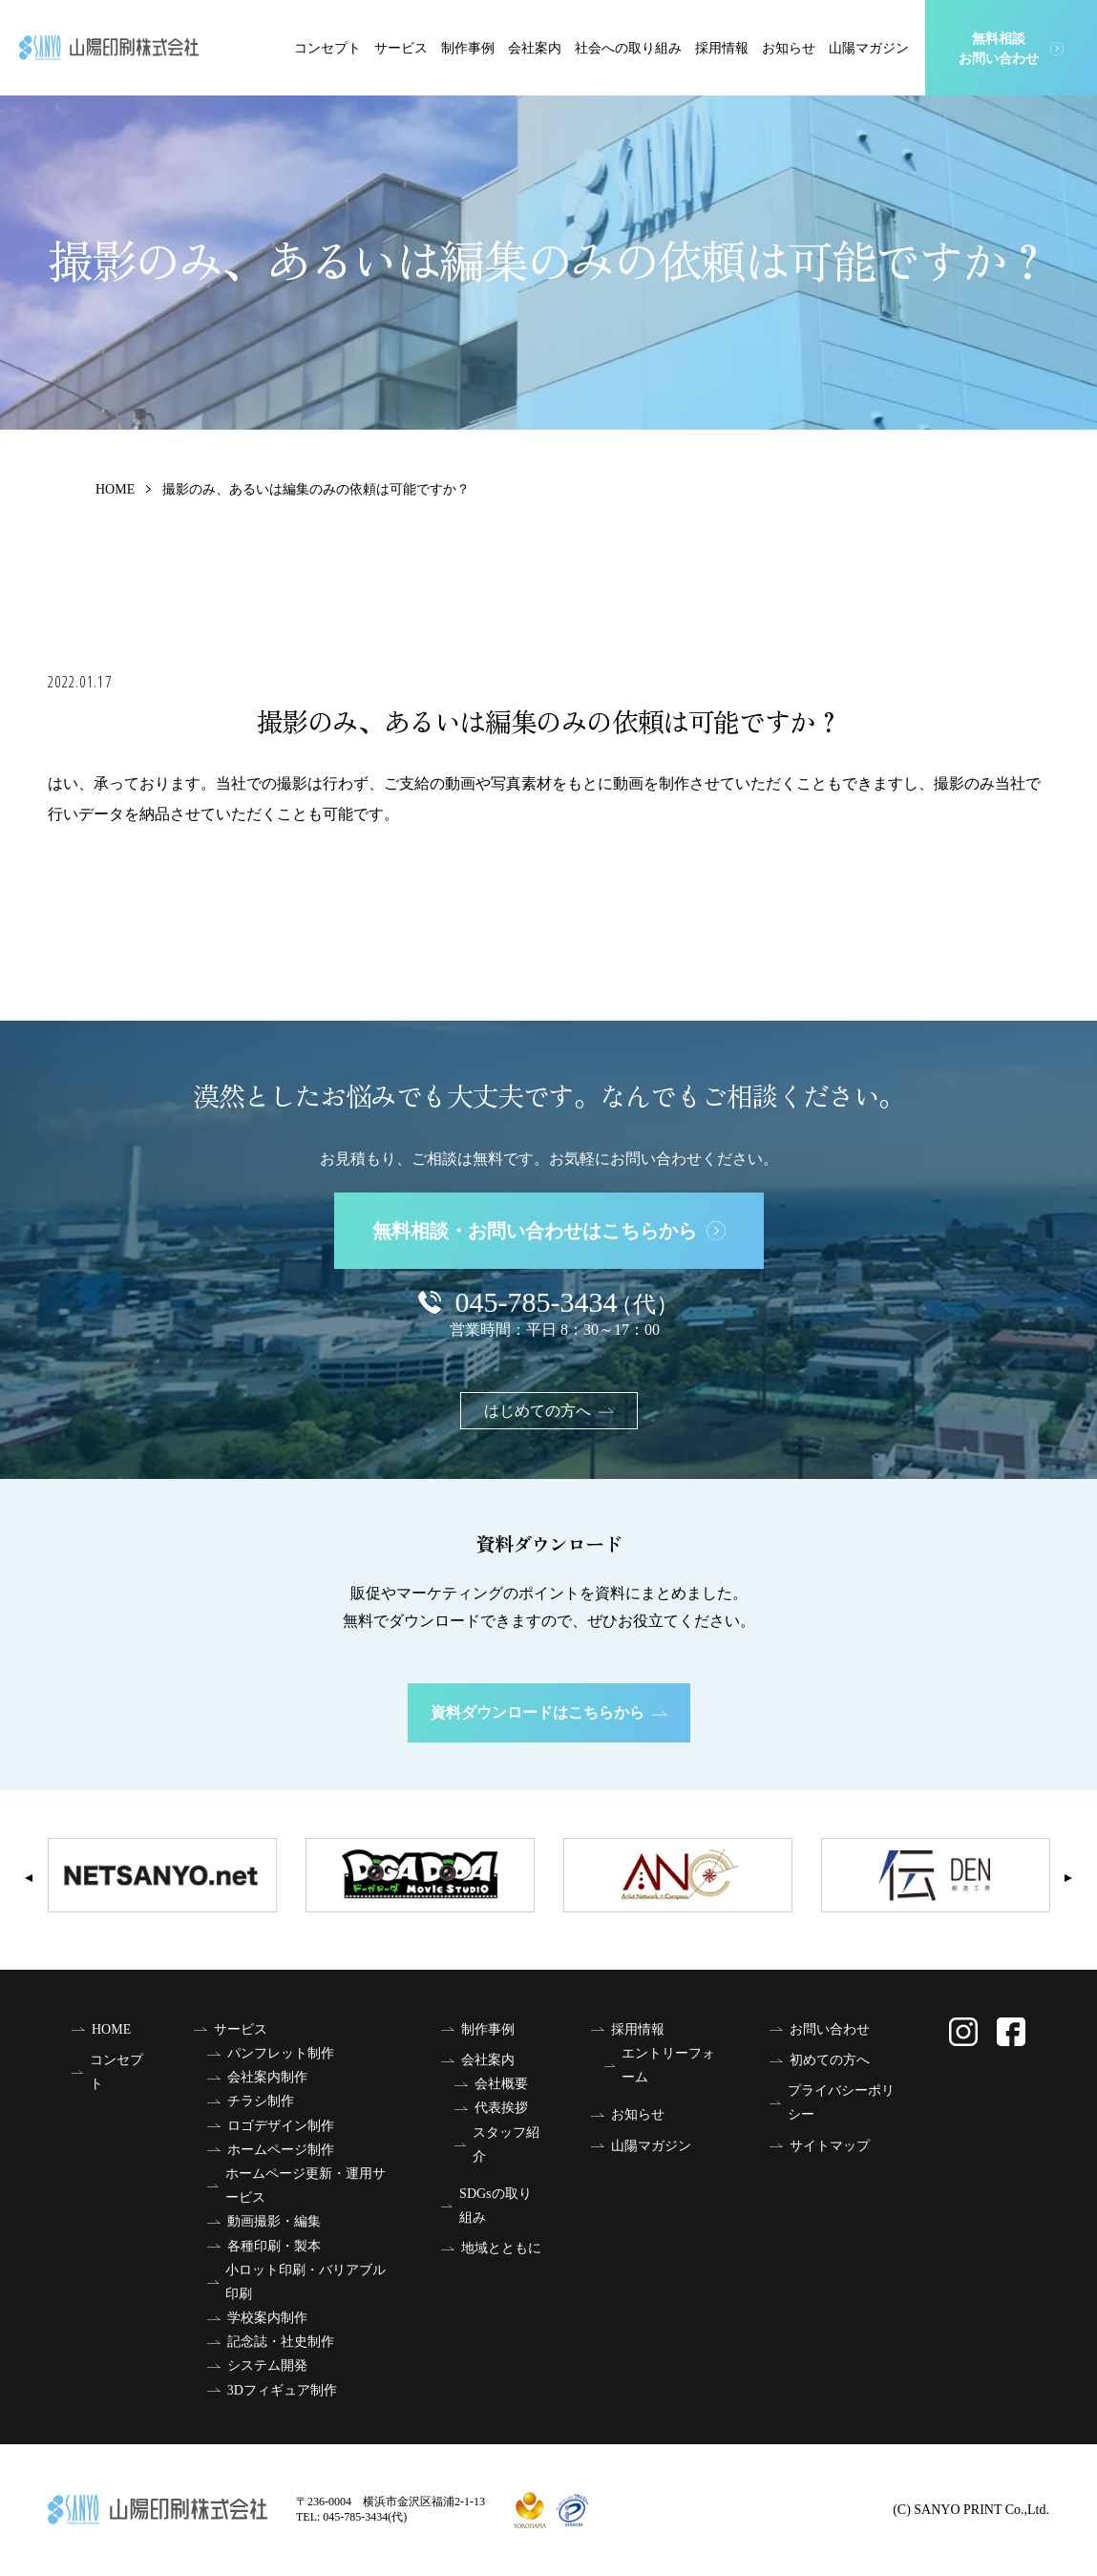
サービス (401, 48)
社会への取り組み (628, 48)
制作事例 (468, 48)
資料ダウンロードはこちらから (549, 1712)
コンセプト (327, 48)
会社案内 (534, 48)
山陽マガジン (869, 48)
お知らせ (788, 48)
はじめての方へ (549, 1411)
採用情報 (722, 48)
